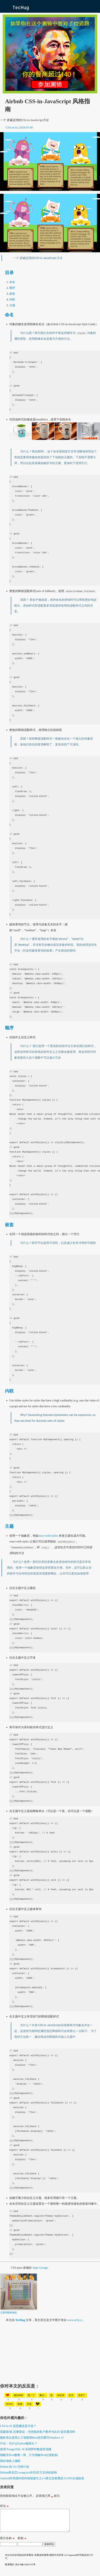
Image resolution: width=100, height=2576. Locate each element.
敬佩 (20, 2404)
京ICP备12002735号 (25, 2568)
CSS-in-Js (11, 127)
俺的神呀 (18, 2395)
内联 (12, 299)
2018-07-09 (26, 127)
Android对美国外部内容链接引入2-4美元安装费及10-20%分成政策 (42, 2478)
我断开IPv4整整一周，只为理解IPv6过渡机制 (29, 2455)
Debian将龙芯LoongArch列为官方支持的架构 (28, 2472)
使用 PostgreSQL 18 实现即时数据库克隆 (25, 2449)
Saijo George (40, 2267)
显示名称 (7, 2543)
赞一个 (31, 2395)
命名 (12, 282)
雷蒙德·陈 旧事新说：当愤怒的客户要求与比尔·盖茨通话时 (37, 2431)
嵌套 (12, 293)
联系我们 (9, 2568)
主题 (12, 305)
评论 (4, 2507)
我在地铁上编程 (10, 2460)
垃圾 (29, 2404)
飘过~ (42, 2395)
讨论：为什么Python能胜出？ (18, 2443)
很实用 (60, 2395)
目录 (9, 272)
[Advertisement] (50, 2351)
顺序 (12, 287)
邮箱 (22, 2543)
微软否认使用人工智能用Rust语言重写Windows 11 (32, 2437)
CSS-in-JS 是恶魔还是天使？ (18, 2425)
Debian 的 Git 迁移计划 (14, 2466)
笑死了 (81, 2395)
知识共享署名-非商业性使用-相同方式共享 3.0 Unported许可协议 (52, 2559)
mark (9, 2404)
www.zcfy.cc (74, 2320)
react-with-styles (48, 1535)
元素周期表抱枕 (8, 2312)
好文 (71, 2395)
